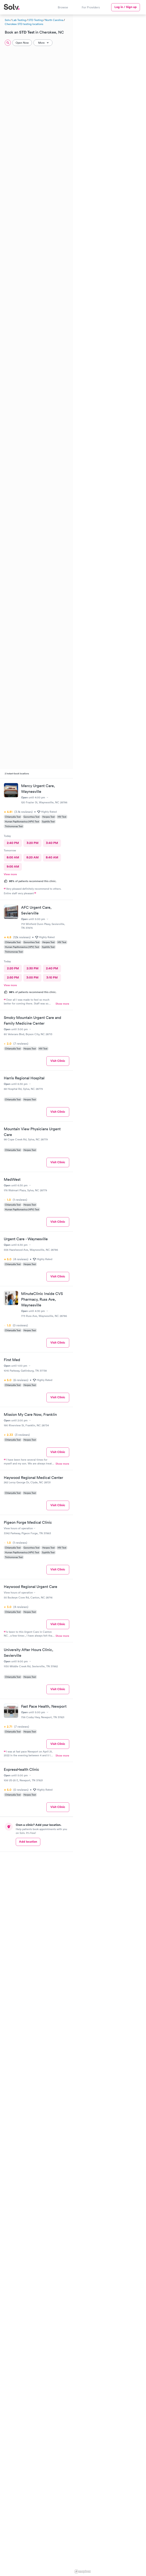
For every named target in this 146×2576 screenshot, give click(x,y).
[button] (76, 41)
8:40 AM (52, 857)
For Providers (91, 7)
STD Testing (35, 20)
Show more (62, 1003)
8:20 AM (32, 857)
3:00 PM (32, 977)
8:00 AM (13, 857)
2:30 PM (32, 968)
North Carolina (54, 20)
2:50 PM (13, 977)
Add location (28, 1842)
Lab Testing (19, 20)
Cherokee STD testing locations (24, 24)
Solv (7, 20)
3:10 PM (52, 977)
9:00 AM (13, 867)
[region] (109, 1294)
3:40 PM (52, 843)
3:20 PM (32, 843)
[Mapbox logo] (82, 2571)
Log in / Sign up (125, 7)
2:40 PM (13, 843)
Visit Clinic (57, 1061)
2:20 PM (13, 968)
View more (10, 874)
